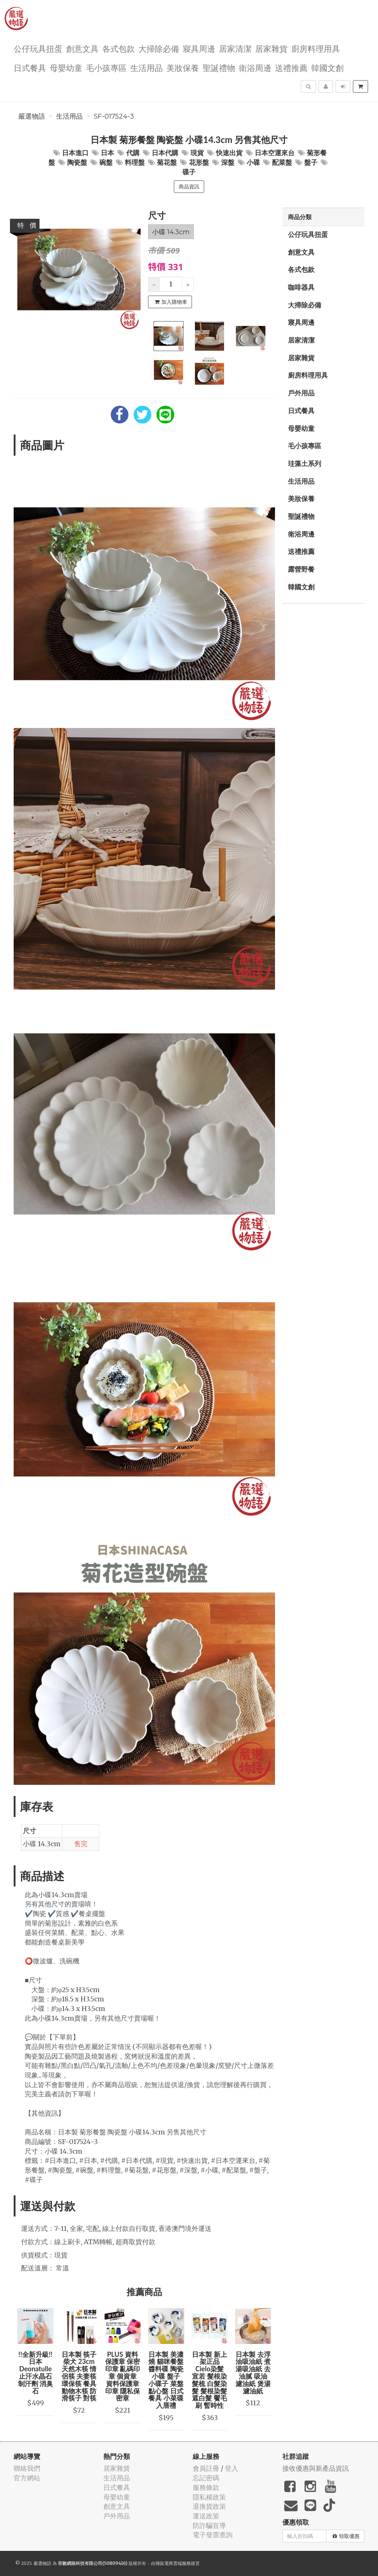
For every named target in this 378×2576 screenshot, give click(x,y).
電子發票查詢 (213, 2535)
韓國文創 (327, 67)
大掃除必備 (158, 48)
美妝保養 (182, 67)
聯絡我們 (27, 2468)
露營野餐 (301, 569)
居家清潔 (235, 48)
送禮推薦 (291, 67)
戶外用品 (301, 393)
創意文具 (82, 48)
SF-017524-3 (114, 116)
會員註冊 (206, 2468)
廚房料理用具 (315, 48)
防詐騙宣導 (209, 2525)
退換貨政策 (209, 2506)
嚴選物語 (31, 116)
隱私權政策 (209, 2497)
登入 (231, 2468)
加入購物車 (171, 302)
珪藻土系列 (304, 463)
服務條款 (206, 2487)
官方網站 (27, 2478)
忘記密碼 (206, 2478)
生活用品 (146, 67)
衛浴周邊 (255, 67)
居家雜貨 (271, 48)
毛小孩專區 (106, 67)
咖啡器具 (301, 287)
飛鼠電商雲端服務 (173, 2563)
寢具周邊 (199, 48)
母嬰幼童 (66, 67)
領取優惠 (346, 2536)
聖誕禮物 (219, 67)
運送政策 (206, 2516)
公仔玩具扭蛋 (38, 48)
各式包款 (118, 48)
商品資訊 (189, 186)
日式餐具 (30, 67)
